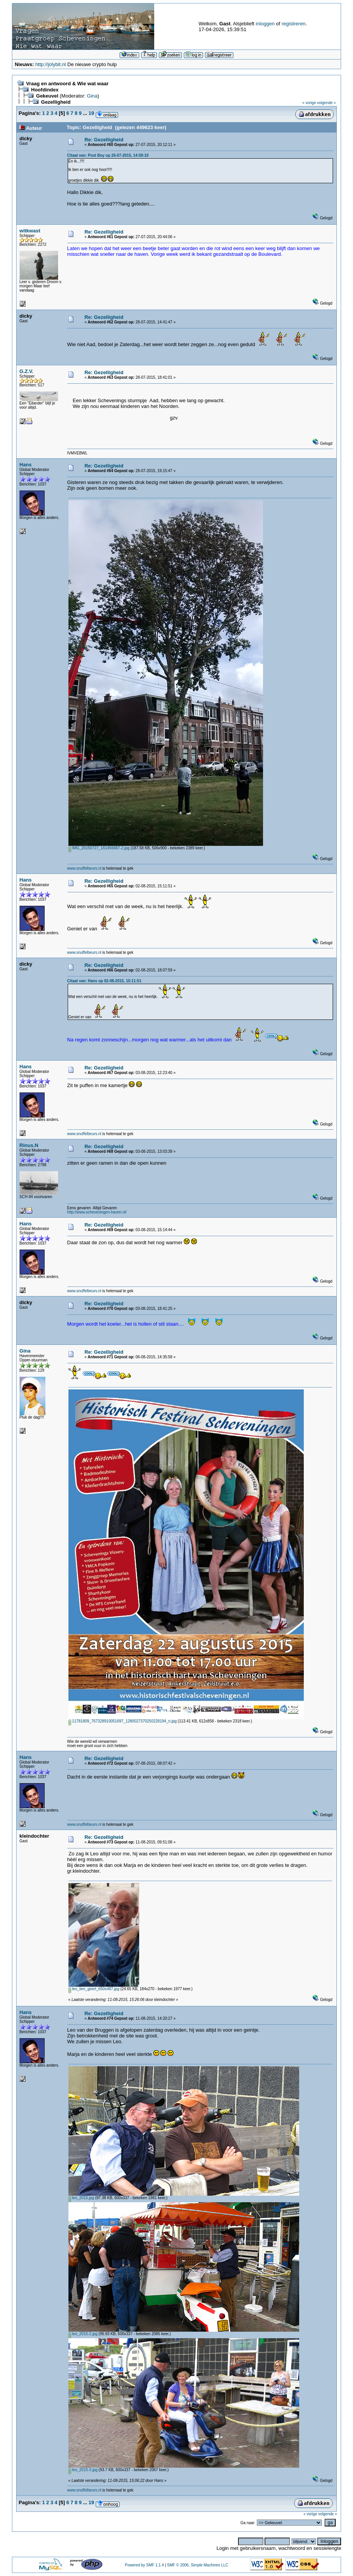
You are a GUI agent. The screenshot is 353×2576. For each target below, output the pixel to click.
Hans (26, 464)
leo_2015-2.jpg (83, 2334)
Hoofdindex (45, 90)
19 (91, 113)
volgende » (326, 103)
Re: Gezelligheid (104, 140)
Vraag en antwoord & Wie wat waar (67, 83)
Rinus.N (29, 1145)
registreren (293, 24)
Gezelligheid (56, 102)
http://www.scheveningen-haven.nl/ (97, 1212)
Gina (92, 96)
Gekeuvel (47, 96)
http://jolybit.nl (50, 64)
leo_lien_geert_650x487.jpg (94, 1989)
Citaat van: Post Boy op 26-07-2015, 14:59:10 (108, 155)
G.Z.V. (26, 371)
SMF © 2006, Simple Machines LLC (197, 2565)
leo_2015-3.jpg (83, 2470)
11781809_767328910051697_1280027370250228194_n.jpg (122, 1721)
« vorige (309, 103)
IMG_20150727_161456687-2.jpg (99, 848)
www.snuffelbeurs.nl (84, 868)
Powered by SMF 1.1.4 (144, 2565)
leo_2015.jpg (81, 2198)
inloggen (265, 24)
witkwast (30, 231)
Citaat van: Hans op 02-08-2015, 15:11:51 (104, 981)
